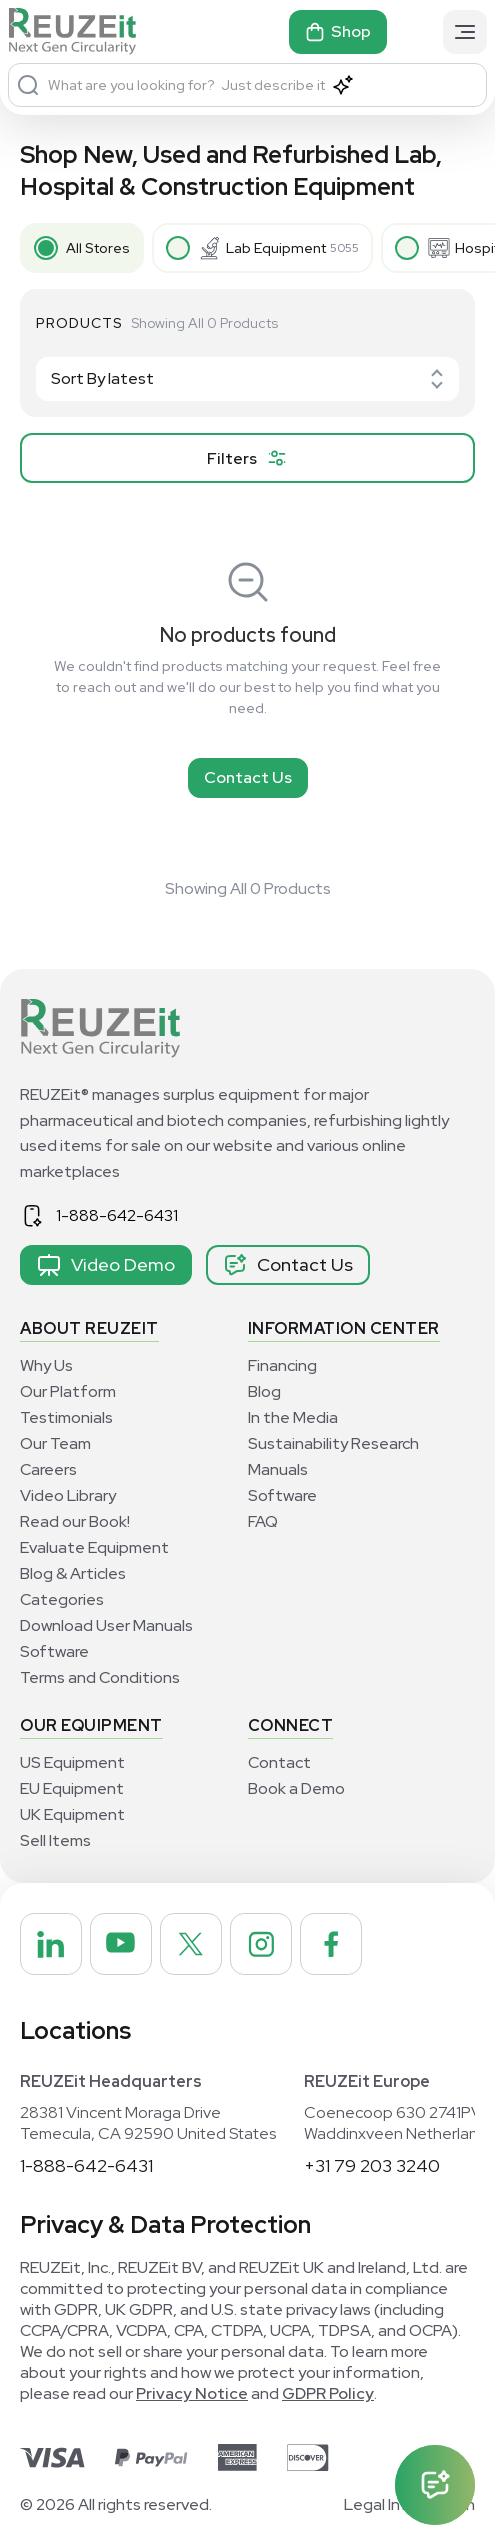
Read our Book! (75, 1521)
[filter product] (247, 458)
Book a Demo (296, 1788)
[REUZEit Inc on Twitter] (191, 1944)
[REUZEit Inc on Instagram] (261, 1944)
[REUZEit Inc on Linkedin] (51, 1944)
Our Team (55, 1443)
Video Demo (106, 1265)
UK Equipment (72, 1814)
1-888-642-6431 (117, 1215)
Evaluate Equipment (94, 1547)
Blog (264, 1391)
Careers (48, 1469)
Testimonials (66, 1417)
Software (54, 1651)
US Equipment (72, 1762)
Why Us (46, 1365)
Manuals (278, 1469)
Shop (338, 32)
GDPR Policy (328, 2393)
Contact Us (248, 777)
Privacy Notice (192, 2393)
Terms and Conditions (100, 1677)
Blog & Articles (73, 1573)
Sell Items (55, 1840)
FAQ (263, 1521)
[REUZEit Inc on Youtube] (121, 1944)
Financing (282, 1365)
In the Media (293, 1417)
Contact (279, 1762)
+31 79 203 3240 (372, 2165)
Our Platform (68, 1391)
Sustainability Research (333, 1443)
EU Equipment (72, 1788)
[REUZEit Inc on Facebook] (331, 1944)
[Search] (28, 85)
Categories (62, 1599)
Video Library (68, 1495)
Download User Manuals (106, 1625)
